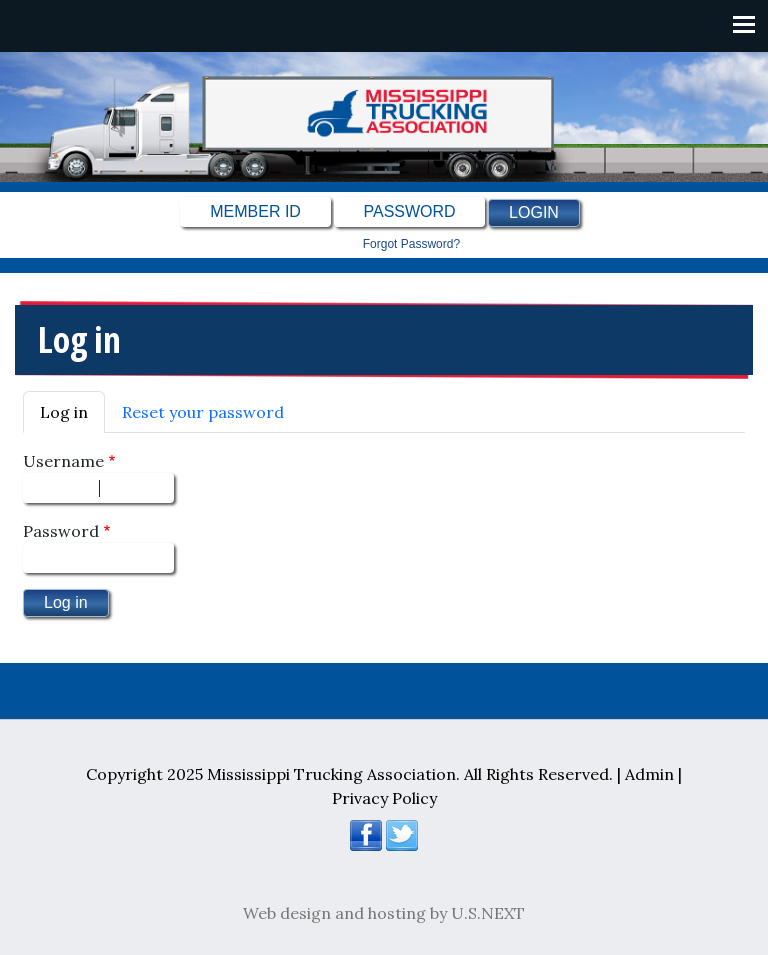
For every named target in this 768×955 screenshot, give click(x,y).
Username (63, 461)
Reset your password (203, 412)
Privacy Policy (384, 798)
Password (61, 531)
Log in (64, 412)
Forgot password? (411, 244)
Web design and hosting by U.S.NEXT (384, 913)
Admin (649, 774)
